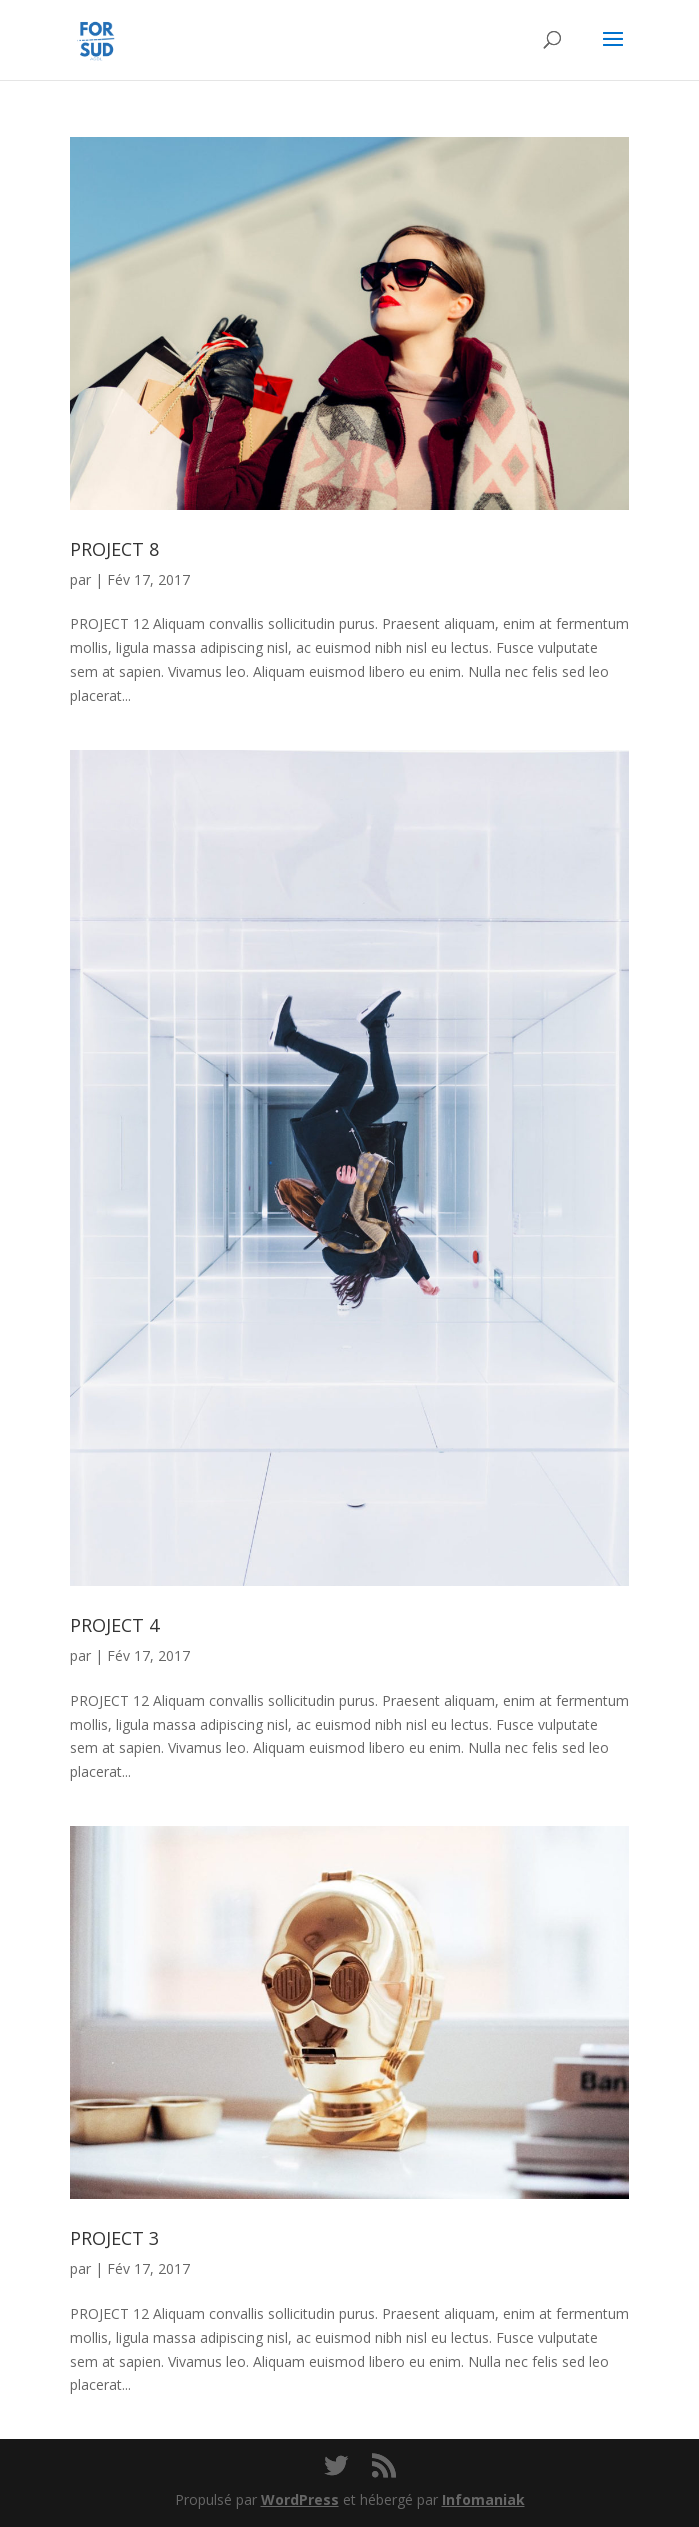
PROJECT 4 (114, 1625)
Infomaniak (483, 2499)
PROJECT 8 (114, 549)
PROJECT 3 (114, 2238)
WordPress (300, 2499)
